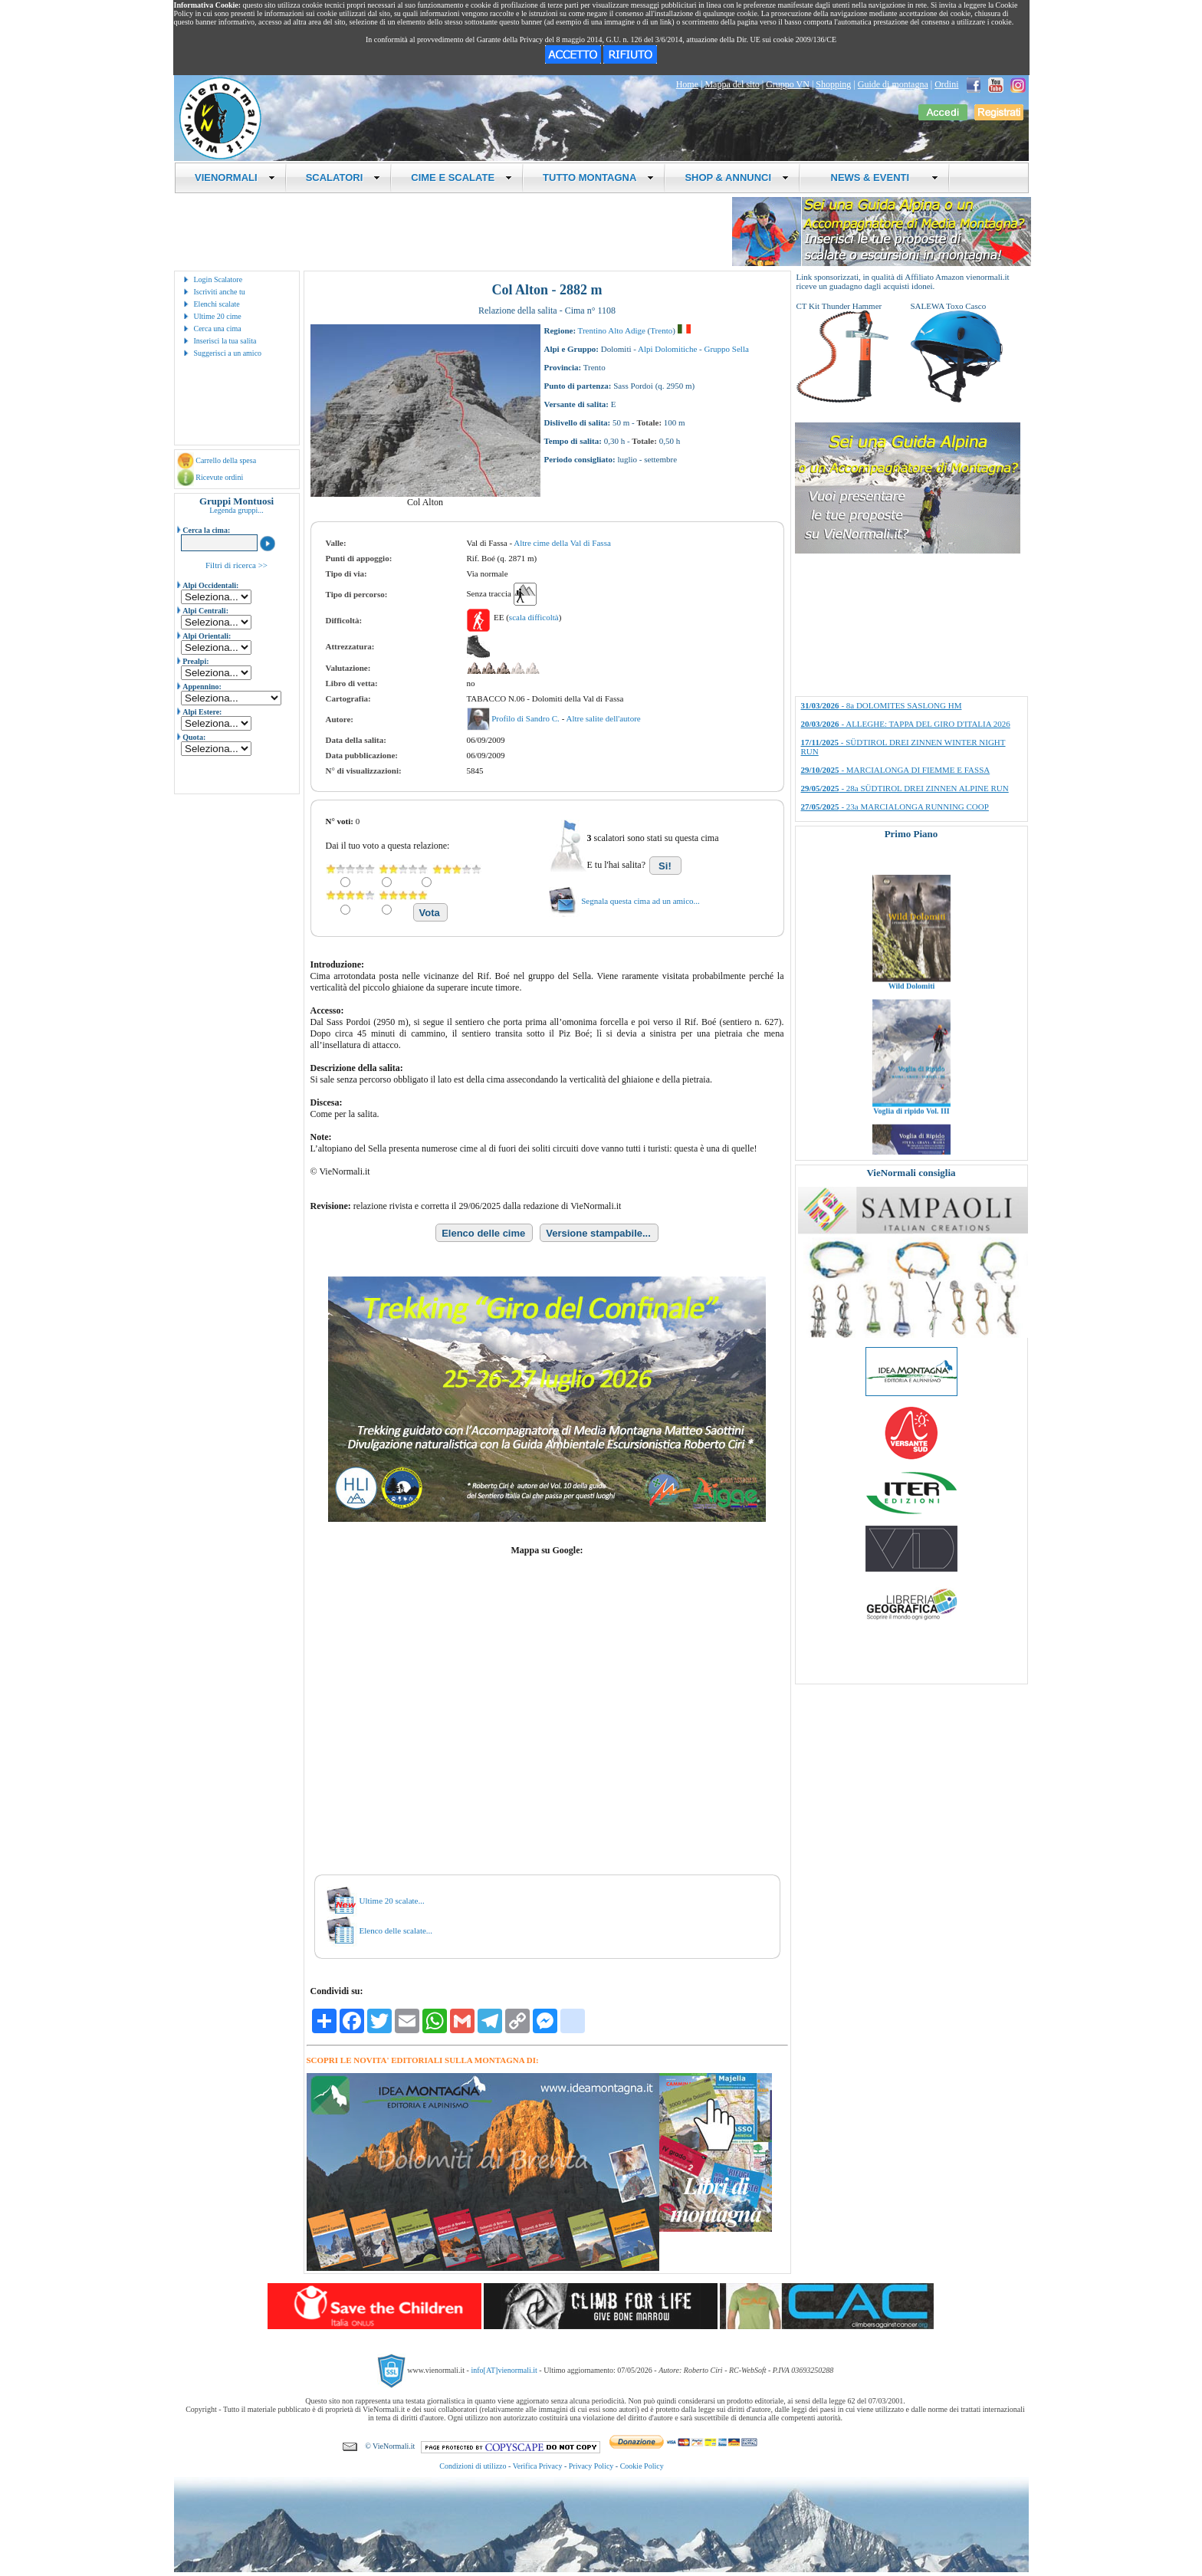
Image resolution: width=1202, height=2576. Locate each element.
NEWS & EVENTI (878, 177)
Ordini (946, 84)
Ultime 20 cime (217, 316)
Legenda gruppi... (236, 510)
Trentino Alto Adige (611, 330)
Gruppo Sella (726, 348)
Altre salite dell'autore (603, 718)
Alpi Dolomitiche (667, 348)
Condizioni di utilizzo (472, 2466)
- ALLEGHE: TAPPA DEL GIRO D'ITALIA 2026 (905, 723)
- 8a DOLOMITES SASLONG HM (881, 705)
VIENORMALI (235, 177)
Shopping (833, 84)
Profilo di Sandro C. (526, 718)
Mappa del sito (731, 84)
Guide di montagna (893, 84)
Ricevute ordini (219, 477)
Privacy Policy (591, 2466)
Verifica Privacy (538, 2466)
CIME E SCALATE (461, 177)
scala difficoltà (534, 617)
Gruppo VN (788, 84)
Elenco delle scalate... (396, 1930)
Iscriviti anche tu (219, 292)
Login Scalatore (218, 279)
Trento (661, 330)
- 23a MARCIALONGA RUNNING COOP (895, 806)
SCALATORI (343, 177)
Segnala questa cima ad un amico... (640, 900)
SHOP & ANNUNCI (737, 177)
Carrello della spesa (225, 460)
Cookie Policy (642, 2466)
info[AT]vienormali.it (504, 2370)
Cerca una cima (217, 328)
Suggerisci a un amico (228, 353)
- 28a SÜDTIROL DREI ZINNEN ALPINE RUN (905, 788)
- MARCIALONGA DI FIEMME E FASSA (895, 769)
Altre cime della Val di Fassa (562, 542)
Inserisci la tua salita (225, 341)
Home (687, 84)
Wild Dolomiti (911, 1033)
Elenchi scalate (217, 304)
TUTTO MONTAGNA (598, 177)
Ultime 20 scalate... (392, 1900)
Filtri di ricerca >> (236, 565)
